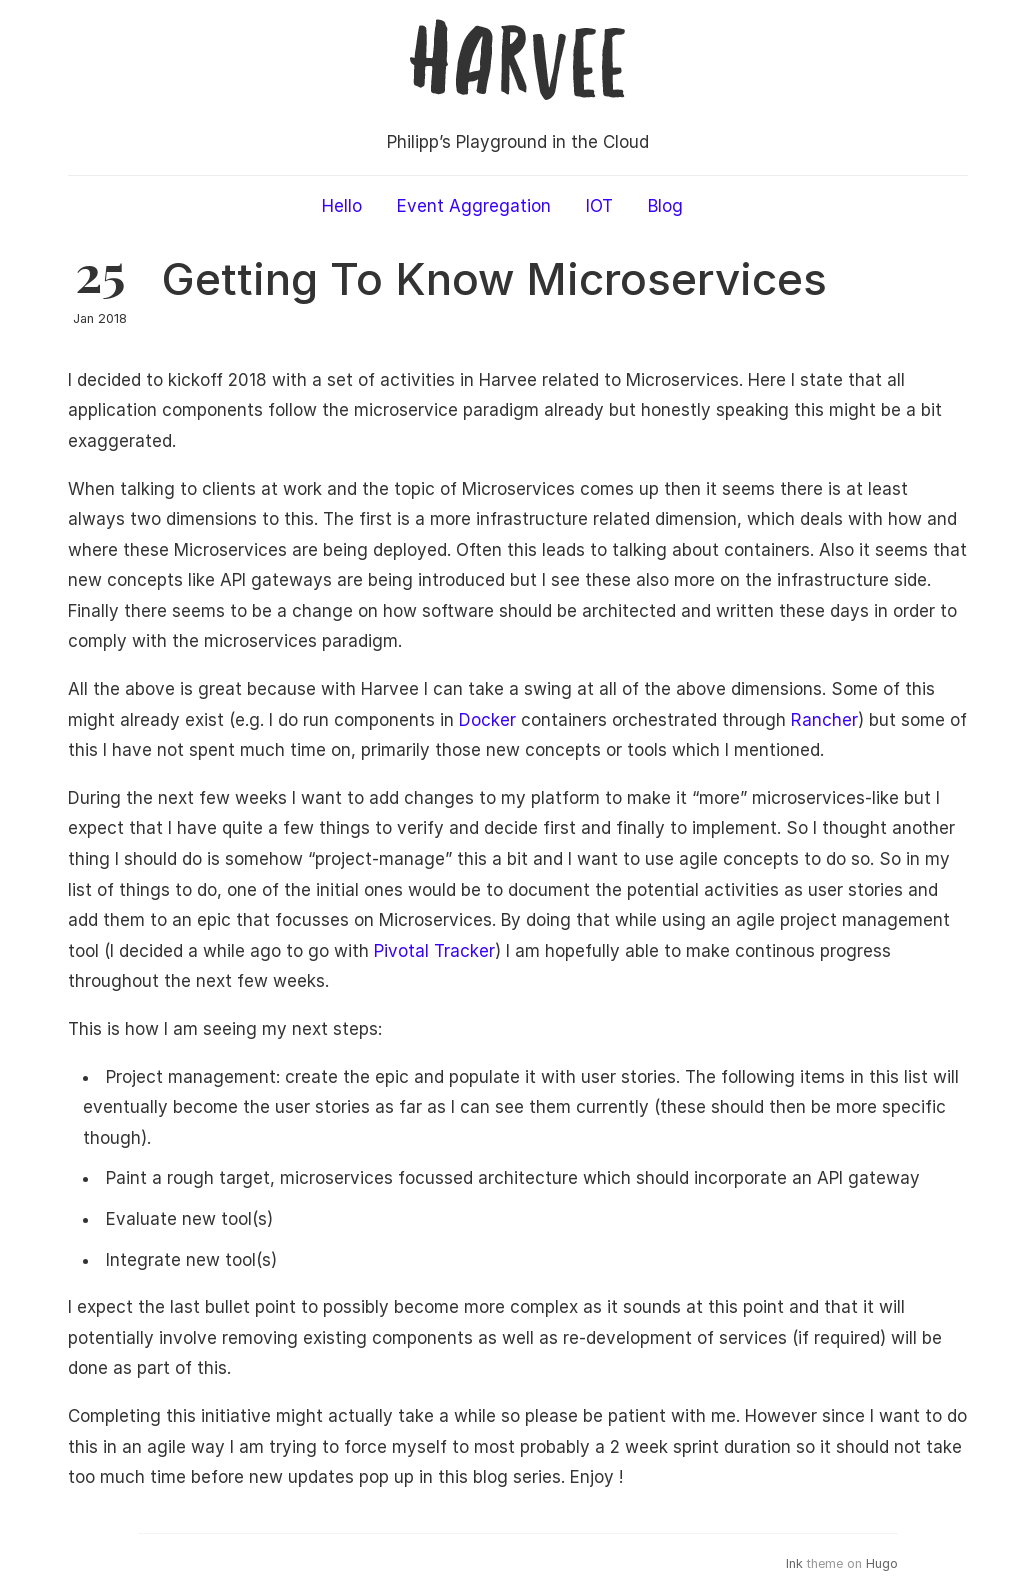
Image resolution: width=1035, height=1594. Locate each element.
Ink (794, 1563)
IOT (599, 206)
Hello (342, 206)
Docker (487, 720)
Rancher (824, 720)
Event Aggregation (474, 206)
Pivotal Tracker (434, 951)
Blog (665, 206)
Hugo (882, 1563)
